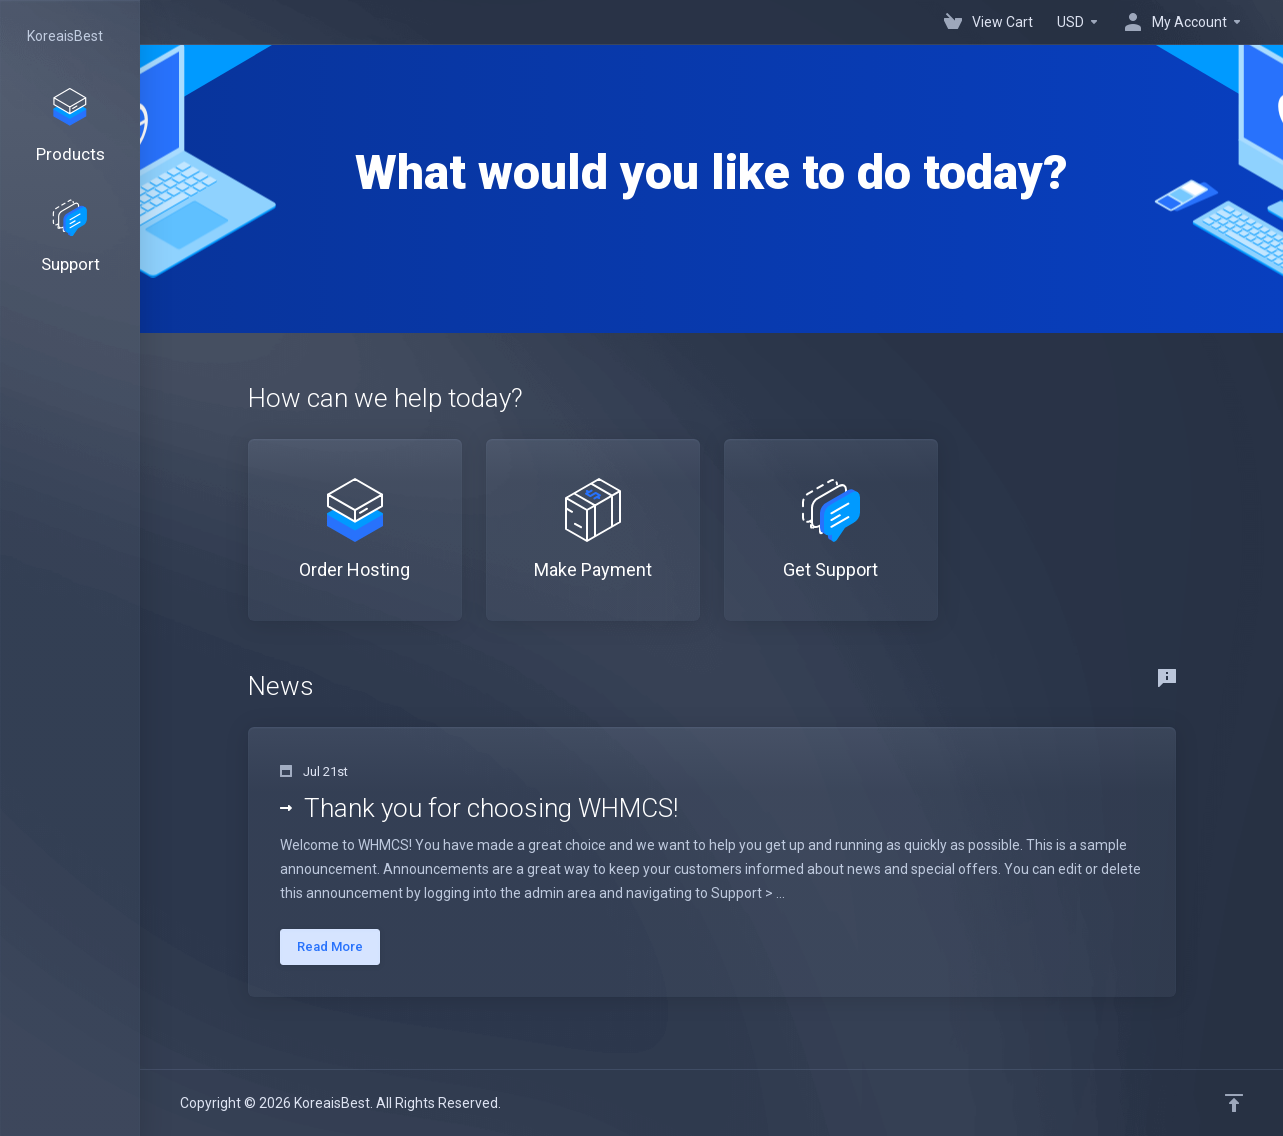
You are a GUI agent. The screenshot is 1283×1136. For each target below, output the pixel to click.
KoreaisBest (65, 36)
